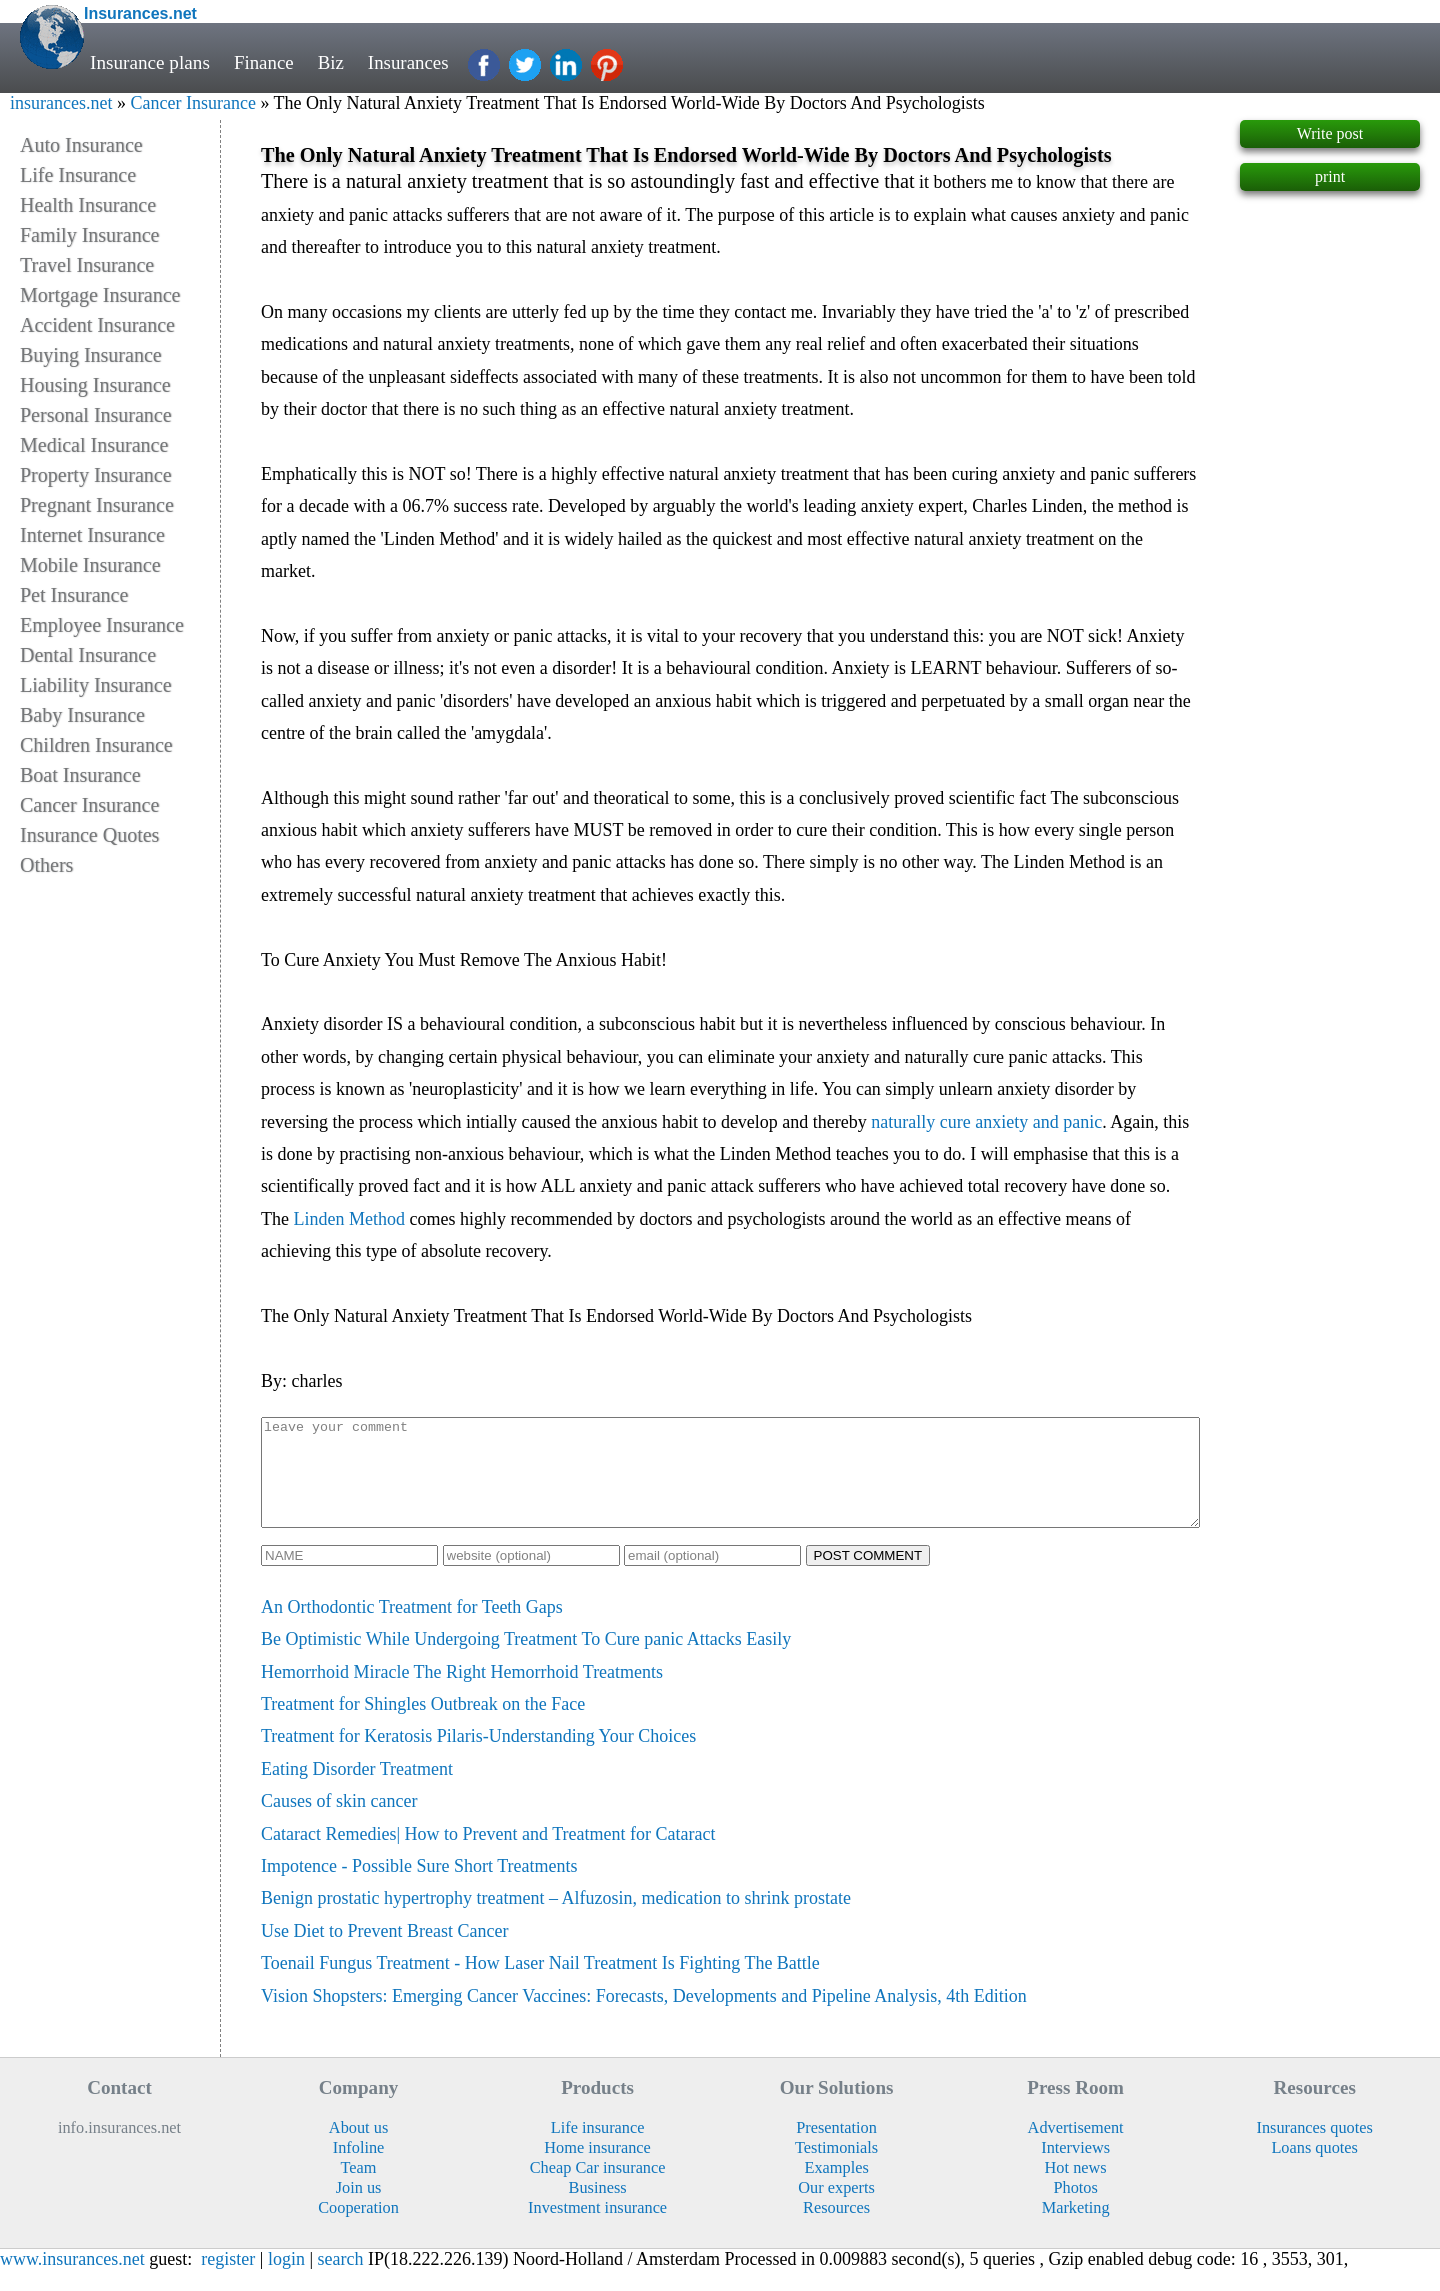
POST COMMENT (868, 1576)
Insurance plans (150, 62)
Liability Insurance (96, 685)
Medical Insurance (94, 445)
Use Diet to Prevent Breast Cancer (384, 1952)
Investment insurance (597, 2228)
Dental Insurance (88, 655)
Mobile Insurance (90, 565)
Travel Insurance (87, 265)
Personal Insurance (96, 415)
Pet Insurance (74, 595)
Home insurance (597, 2168)
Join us (359, 2208)
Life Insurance (78, 175)
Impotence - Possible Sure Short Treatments (419, 1887)
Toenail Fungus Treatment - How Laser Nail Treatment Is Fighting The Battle (540, 1984)
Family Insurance (89, 235)
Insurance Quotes (89, 835)
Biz (332, 62)
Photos (1075, 2208)
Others (46, 865)
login (286, 2280)
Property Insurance (96, 475)
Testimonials (836, 2168)
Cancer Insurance (192, 103)
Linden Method (348, 1219)
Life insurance (598, 2148)
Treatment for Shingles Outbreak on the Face (423, 1725)
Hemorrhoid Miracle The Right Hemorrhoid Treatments (462, 1693)
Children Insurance (96, 745)
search (341, 2280)
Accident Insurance (97, 325)
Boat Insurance (80, 775)
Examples (836, 2188)
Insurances (410, 62)
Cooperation (358, 2228)
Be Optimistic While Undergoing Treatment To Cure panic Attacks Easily (526, 1660)
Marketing (1076, 2228)
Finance (264, 62)
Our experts (836, 2208)
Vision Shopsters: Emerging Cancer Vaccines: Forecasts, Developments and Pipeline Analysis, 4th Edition (644, 2017)
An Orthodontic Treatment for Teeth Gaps (412, 1628)
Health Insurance (88, 205)
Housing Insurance (95, 385)
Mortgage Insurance (100, 295)
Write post (1330, 133)
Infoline (359, 2168)
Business (598, 2208)
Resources (836, 2228)
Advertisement (1076, 2148)
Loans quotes (1314, 2168)
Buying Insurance (91, 355)
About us (358, 2148)
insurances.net (61, 103)
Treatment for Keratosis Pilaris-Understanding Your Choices (478, 1757)
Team (359, 2188)
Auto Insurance (81, 145)
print (1330, 176)
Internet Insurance (92, 535)
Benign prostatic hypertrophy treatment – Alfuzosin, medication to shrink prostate (556, 1919)
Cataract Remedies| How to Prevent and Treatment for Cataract (488, 1855)
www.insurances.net (72, 2280)
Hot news (1076, 2188)
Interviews (1075, 2168)
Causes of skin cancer (339, 1822)
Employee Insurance (102, 625)
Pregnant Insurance (97, 505)
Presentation (836, 2148)
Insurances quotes (1314, 2148)
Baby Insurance (82, 715)
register (228, 2280)
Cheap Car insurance (598, 2188)
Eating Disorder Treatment (357, 1790)
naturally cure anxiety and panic (986, 1122)
